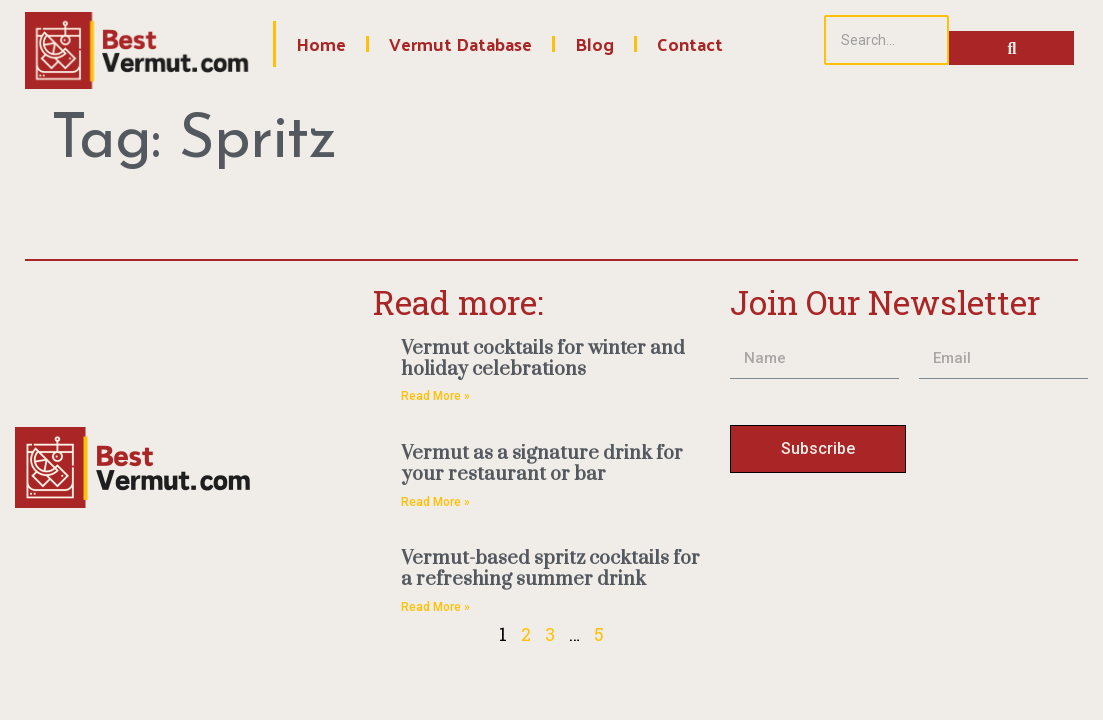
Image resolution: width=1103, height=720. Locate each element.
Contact (690, 43)
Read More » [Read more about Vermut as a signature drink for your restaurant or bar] (435, 502)
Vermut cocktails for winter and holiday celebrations (543, 359)
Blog (594, 43)
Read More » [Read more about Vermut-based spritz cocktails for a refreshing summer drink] (435, 607)
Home (321, 43)
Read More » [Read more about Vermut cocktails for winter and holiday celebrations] (435, 396)
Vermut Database (460, 43)
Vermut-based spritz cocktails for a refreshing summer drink (550, 569)
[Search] (886, 40)
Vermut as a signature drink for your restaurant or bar (542, 464)
